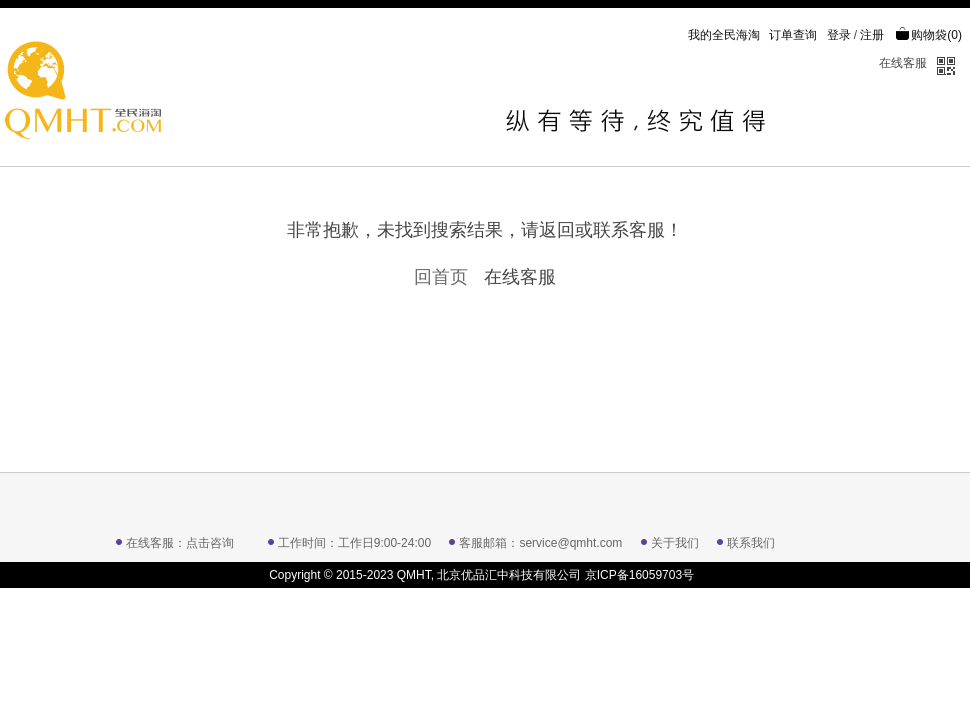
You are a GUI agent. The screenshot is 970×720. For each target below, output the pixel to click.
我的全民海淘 (724, 35)
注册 (872, 35)
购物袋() (928, 35)
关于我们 (675, 543)
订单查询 (793, 35)
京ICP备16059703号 (639, 575)
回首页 (441, 277)
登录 (839, 35)
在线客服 (903, 63)
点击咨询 (210, 543)
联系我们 (751, 543)
